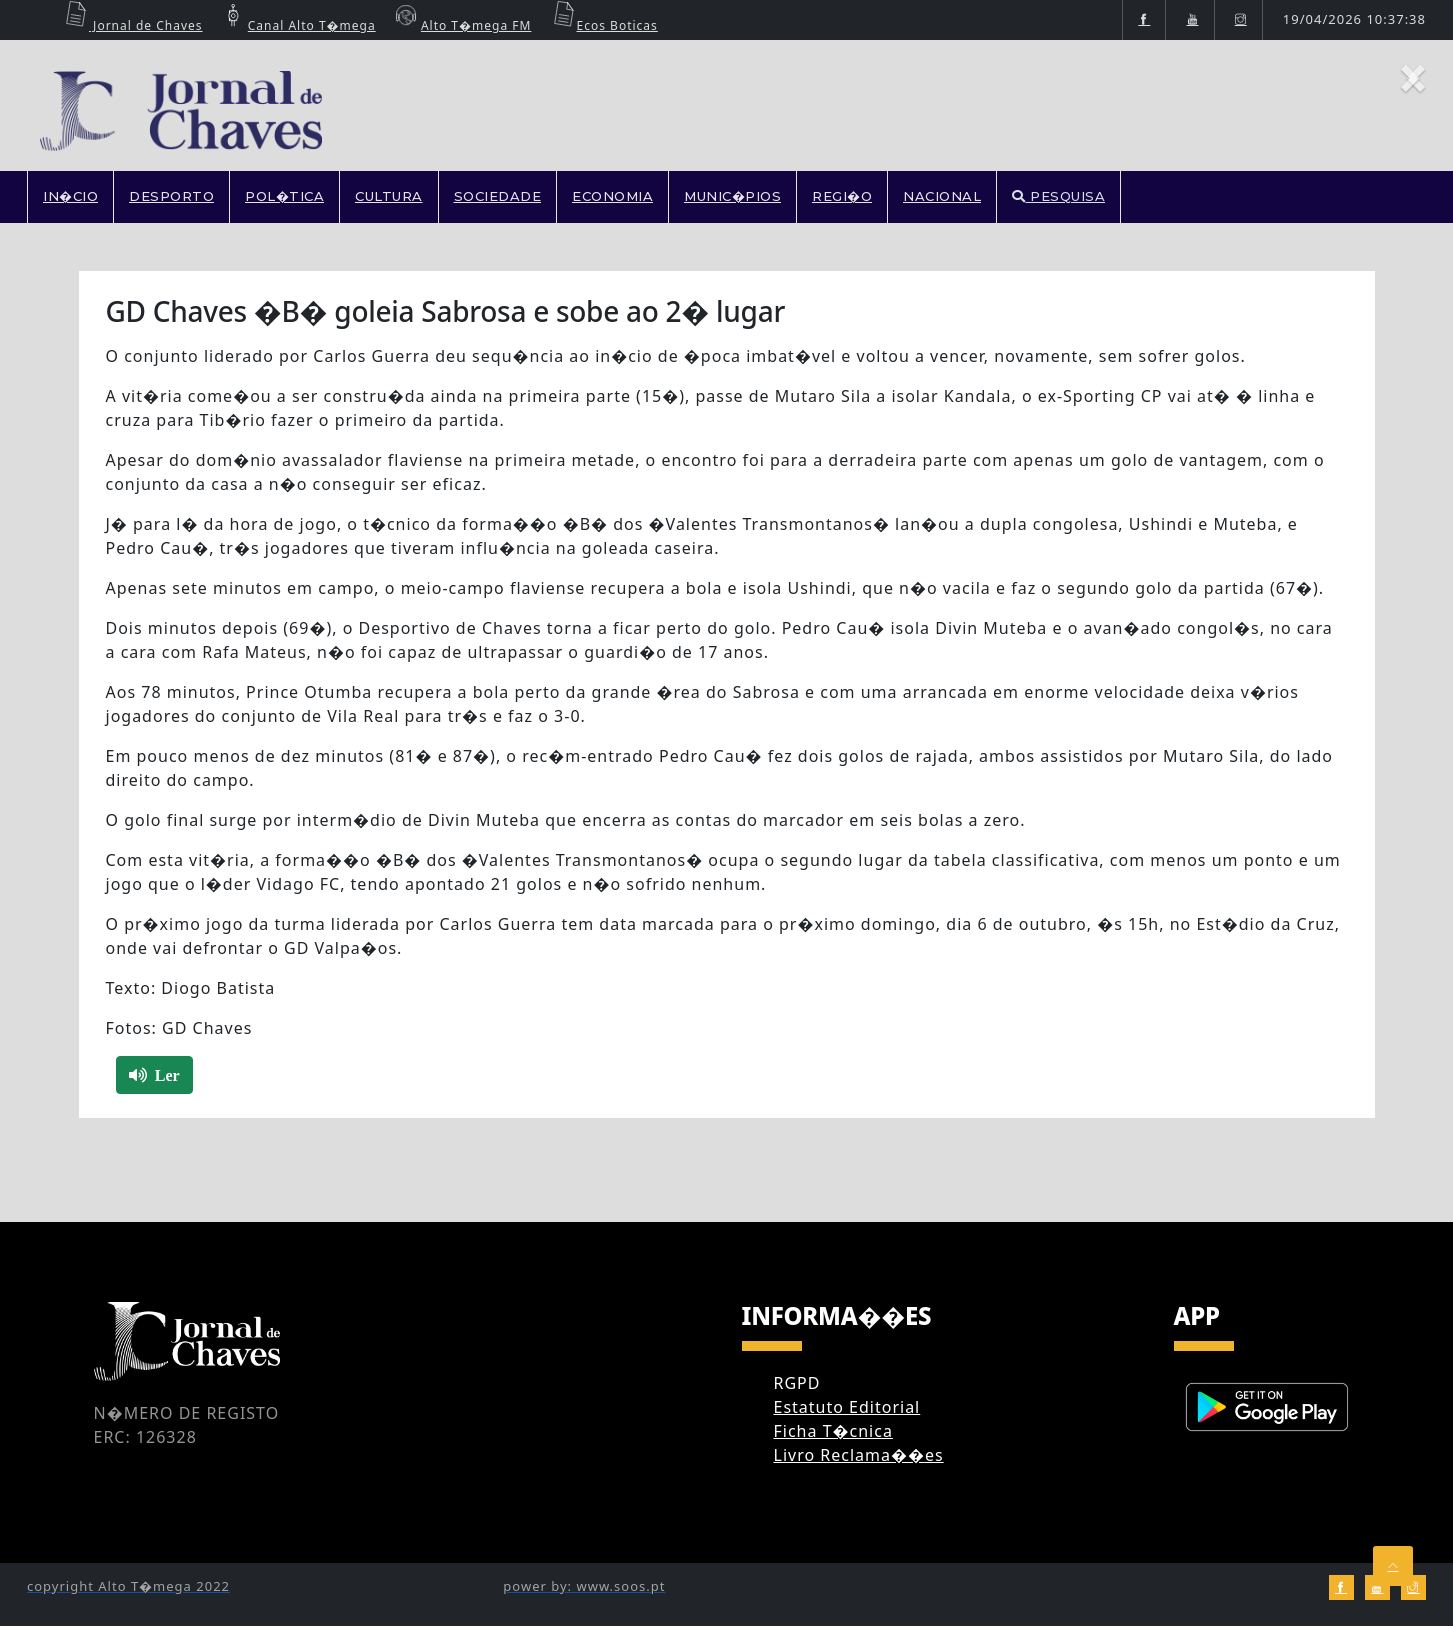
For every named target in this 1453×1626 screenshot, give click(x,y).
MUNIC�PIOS (732, 196)
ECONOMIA (612, 196)
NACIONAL (942, 196)
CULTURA (389, 196)
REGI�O (842, 196)
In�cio (70, 196)
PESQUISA (1058, 196)
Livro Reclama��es (859, 1455)
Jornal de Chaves (131, 25)
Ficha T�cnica (833, 1431)
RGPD (797, 1383)
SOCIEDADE (498, 196)
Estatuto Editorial (847, 1407)
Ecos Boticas (602, 25)
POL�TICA (284, 196)
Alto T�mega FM (461, 25)
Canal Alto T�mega (297, 25)
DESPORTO (171, 196)
